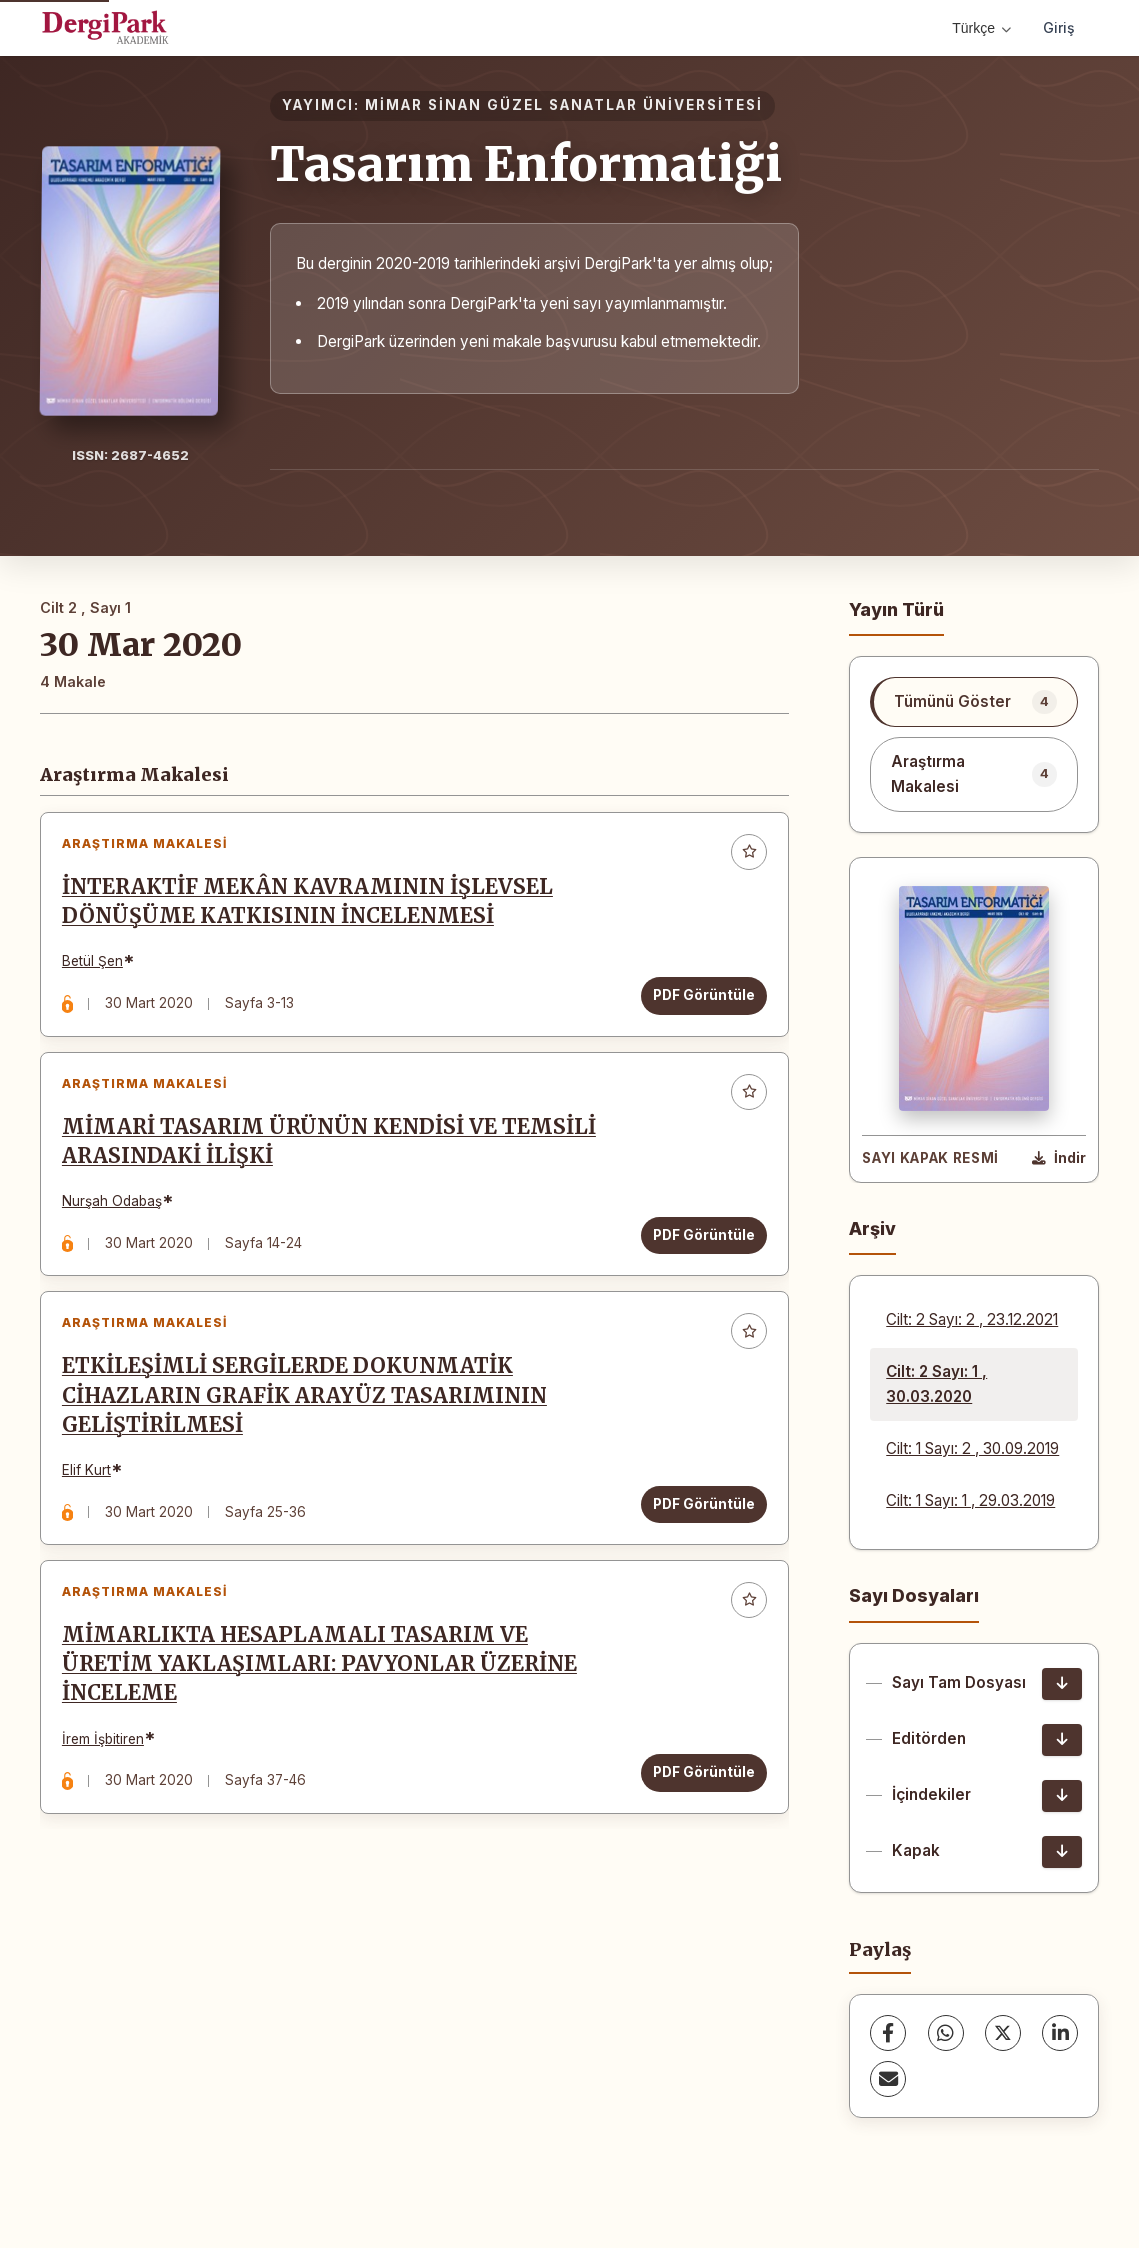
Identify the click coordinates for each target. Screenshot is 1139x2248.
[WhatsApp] (946, 2033)
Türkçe (981, 28)
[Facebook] (888, 2033)
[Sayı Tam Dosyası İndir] (1062, 1684)
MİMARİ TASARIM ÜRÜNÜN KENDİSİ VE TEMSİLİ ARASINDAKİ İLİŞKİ (333, 1153)
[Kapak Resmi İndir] (1059, 1159)
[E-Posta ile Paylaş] (888, 2079)
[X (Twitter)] (1003, 2033)
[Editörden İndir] (1062, 1740)
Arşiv (872, 1228)
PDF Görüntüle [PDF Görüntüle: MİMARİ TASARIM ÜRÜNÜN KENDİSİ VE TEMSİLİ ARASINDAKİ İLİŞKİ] (700, 1247)
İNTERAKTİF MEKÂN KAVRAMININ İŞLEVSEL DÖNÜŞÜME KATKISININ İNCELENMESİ (311, 905)
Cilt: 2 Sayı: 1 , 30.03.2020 (936, 1383)
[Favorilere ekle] (745, 856)
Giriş (1059, 27)
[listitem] (974, 702)
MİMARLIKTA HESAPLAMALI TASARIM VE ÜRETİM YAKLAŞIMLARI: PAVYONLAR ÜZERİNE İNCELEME (323, 1693)
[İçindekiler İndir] (1062, 1796)
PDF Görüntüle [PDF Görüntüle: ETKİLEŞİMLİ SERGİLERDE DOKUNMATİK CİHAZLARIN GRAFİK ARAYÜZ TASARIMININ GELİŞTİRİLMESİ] (700, 1524)
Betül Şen (96, 965)
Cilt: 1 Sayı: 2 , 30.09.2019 (972, 1448)
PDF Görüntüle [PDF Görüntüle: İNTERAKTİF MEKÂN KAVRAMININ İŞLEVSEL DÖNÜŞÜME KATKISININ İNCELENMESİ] (700, 999)
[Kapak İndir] (1062, 1852)
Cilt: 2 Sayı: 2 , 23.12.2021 (972, 1319)
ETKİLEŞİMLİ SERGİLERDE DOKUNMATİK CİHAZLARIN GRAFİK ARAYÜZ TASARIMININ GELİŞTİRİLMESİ (308, 1416)
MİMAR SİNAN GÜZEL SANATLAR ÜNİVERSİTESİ (564, 105)
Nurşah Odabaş (116, 1213)
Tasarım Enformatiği (526, 164)
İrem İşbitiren (107, 1767)
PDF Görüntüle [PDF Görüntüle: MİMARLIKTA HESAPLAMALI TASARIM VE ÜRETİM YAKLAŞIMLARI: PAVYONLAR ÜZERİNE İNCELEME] (700, 1801)
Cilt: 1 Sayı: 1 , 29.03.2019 (970, 1500)
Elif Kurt (90, 1490)
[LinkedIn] (1060, 2033)
